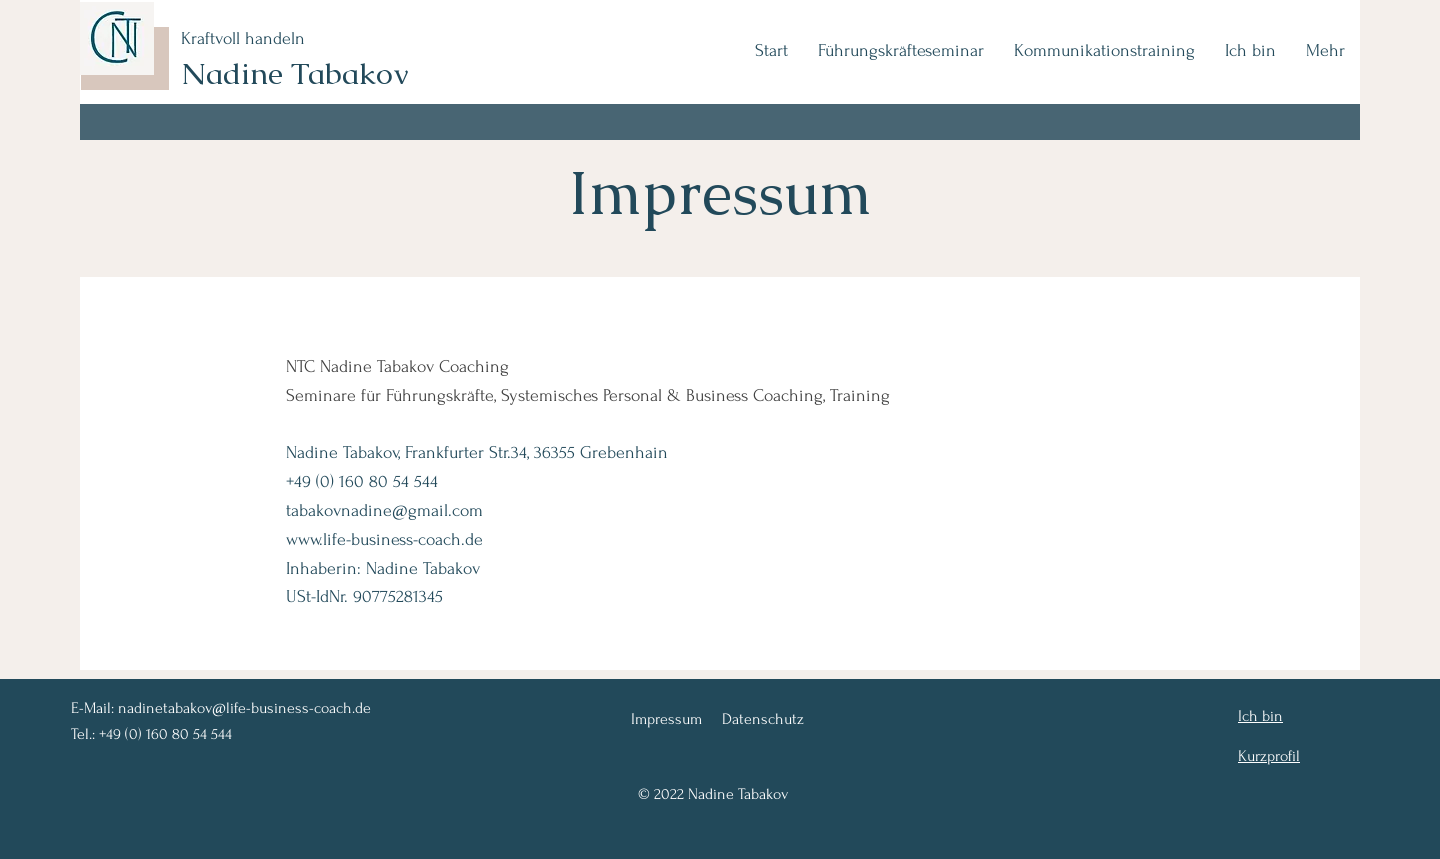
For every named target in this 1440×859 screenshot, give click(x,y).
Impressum (666, 719)
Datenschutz (763, 719)
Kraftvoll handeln (243, 38)
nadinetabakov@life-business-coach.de (244, 708)
